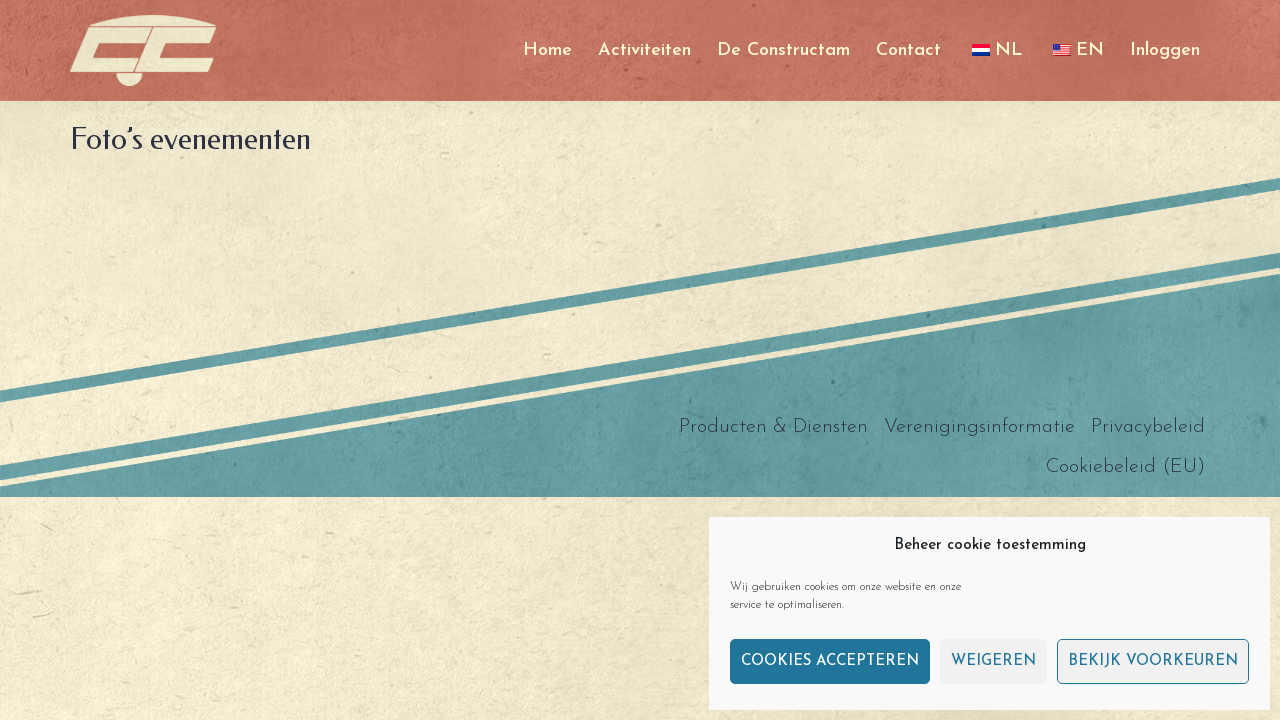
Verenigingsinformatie (979, 427)
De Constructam (783, 50)
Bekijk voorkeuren (1153, 661)
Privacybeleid (1148, 427)
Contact (908, 50)
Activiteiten (644, 50)
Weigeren (993, 661)
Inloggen (1165, 50)
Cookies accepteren (830, 661)
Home (547, 50)
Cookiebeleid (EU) (1125, 467)
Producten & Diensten (773, 427)
